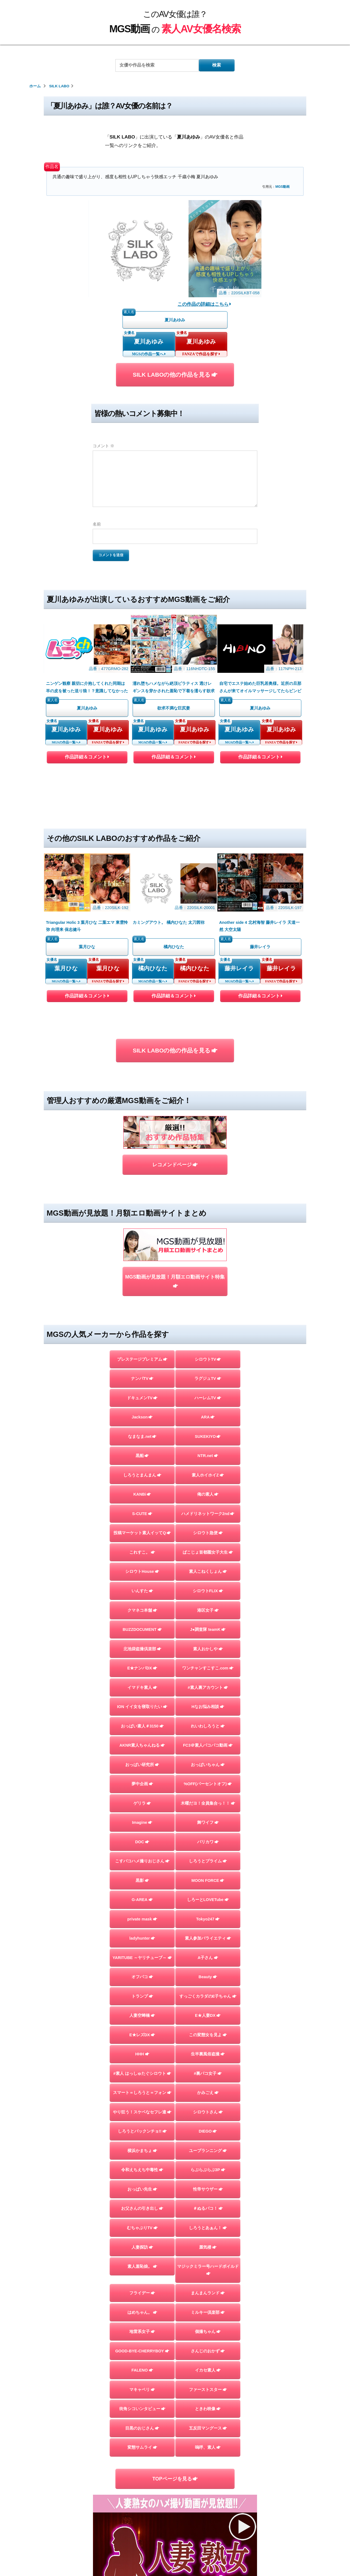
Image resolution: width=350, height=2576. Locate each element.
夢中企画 (142, 1603)
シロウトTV (208, 1178)
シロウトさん (208, 1931)
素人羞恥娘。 (142, 2086)
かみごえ (208, 1912)
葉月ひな (66, 852)
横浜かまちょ (142, 1970)
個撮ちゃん (208, 2151)
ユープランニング (208, 1970)
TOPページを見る (175, 2298)
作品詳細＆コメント (87, 700)
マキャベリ (142, 2209)
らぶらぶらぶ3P (208, 1989)
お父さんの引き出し (142, 2028)
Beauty (208, 1796)
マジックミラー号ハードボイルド (208, 2089)
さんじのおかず (208, 2170)
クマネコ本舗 (142, 1429)
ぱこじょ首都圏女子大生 (208, 1372)
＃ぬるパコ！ (208, 2028)
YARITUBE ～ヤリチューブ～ (142, 1777)
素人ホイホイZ (208, 1295)
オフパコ (142, 1796)
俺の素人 (207, 1314)
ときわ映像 (208, 2228)
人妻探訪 (142, 2066)
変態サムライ (142, 2267)
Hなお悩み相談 (207, 1526)
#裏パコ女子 (208, 1893)
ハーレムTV (207, 1217)
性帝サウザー (208, 2009)
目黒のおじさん (142, 2247)
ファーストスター (208, 2209)
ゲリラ (142, 1622)
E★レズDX (142, 1854)
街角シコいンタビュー (142, 2228)
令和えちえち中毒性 (142, 1989)
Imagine (142, 1642)
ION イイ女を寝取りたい (142, 1526)
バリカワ (208, 1661)
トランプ (142, 1815)
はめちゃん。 (142, 2132)
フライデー (142, 2112)
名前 (97, 524)
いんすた (142, 1410)
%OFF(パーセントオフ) (208, 1603)
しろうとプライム (208, 1680)
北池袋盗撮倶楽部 (142, 1468)
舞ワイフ (208, 1642)
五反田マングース (208, 2247)
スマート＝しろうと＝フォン (142, 1912)
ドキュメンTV (142, 1217)
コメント (103, 445)
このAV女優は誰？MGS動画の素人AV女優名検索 (172, 2503)
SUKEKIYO (208, 1256)
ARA (208, 1236)
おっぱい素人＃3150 (142, 1545)
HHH (142, 1873)
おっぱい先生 (142, 2009)
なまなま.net (142, 1256)
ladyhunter (142, 1758)
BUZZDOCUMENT (142, 1449)
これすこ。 (142, 1372)
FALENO (142, 2190)
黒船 (142, 1275)
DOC (142, 1661)
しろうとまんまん (142, 1295)
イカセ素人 (208, 2190)
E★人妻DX (208, 1835)
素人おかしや (208, 1468)
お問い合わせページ (175, 2516)
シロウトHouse (142, 1391)
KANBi (142, 1314)
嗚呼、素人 (208, 2267)
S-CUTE (142, 1333)
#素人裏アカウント (208, 1507)
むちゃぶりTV (142, 2047)
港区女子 (208, 1429)
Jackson (142, 1236)
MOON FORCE (207, 1700)
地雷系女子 (142, 2151)
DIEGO (208, 1951)
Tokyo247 (208, 1738)
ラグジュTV (207, 1198)
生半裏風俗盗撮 (208, 1873)
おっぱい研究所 (142, 1584)
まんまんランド (208, 2112)
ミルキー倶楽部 (208, 2132)
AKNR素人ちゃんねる (142, 1565)
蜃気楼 (208, 2066)
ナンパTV (142, 1198)
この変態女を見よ (208, 1854)
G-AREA (142, 1719)
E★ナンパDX (142, 1487)
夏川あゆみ (149, 341)
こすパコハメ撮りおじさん (142, 1680)
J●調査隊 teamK (208, 1449)
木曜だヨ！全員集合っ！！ (208, 1622)
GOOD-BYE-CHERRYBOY (142, 2170)
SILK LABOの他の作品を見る (175, 374)
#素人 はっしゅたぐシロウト (142, 1893)
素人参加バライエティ (208, 1758)
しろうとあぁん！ (208, 2047)
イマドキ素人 (142, 1507)
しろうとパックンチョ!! (142, 1951)
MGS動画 (282, 187)
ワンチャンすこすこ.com (208, 1487)
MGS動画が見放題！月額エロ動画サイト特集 (175, 1101)
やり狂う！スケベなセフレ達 (142, 1931)
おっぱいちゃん (208, 1584)
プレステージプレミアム (142, 1178)
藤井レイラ (239, 852)
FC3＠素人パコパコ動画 (208, 1565)
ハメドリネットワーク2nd (207, 1333)
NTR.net (207, 1275)
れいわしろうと (208, 1545)
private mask (142, 1738)
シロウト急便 (208, 1352)
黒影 (142, 1700)
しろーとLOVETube (208, 1719)
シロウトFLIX (208, 1410)
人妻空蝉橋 (142, 1835)
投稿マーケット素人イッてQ (142, 1352)
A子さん (208, 1777)
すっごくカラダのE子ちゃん (208, 1815)
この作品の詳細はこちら (204, 304)
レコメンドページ (174, 1016)
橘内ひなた (153, 852)
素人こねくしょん (208, 1391)
